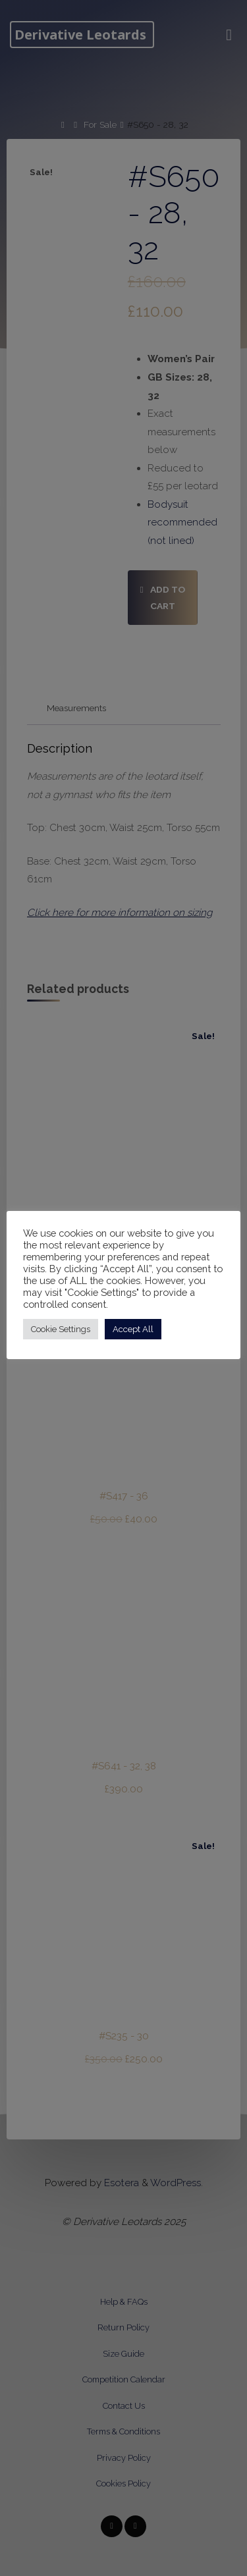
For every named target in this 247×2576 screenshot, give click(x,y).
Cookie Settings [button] (60, 1329)
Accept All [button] (133, 1329)
